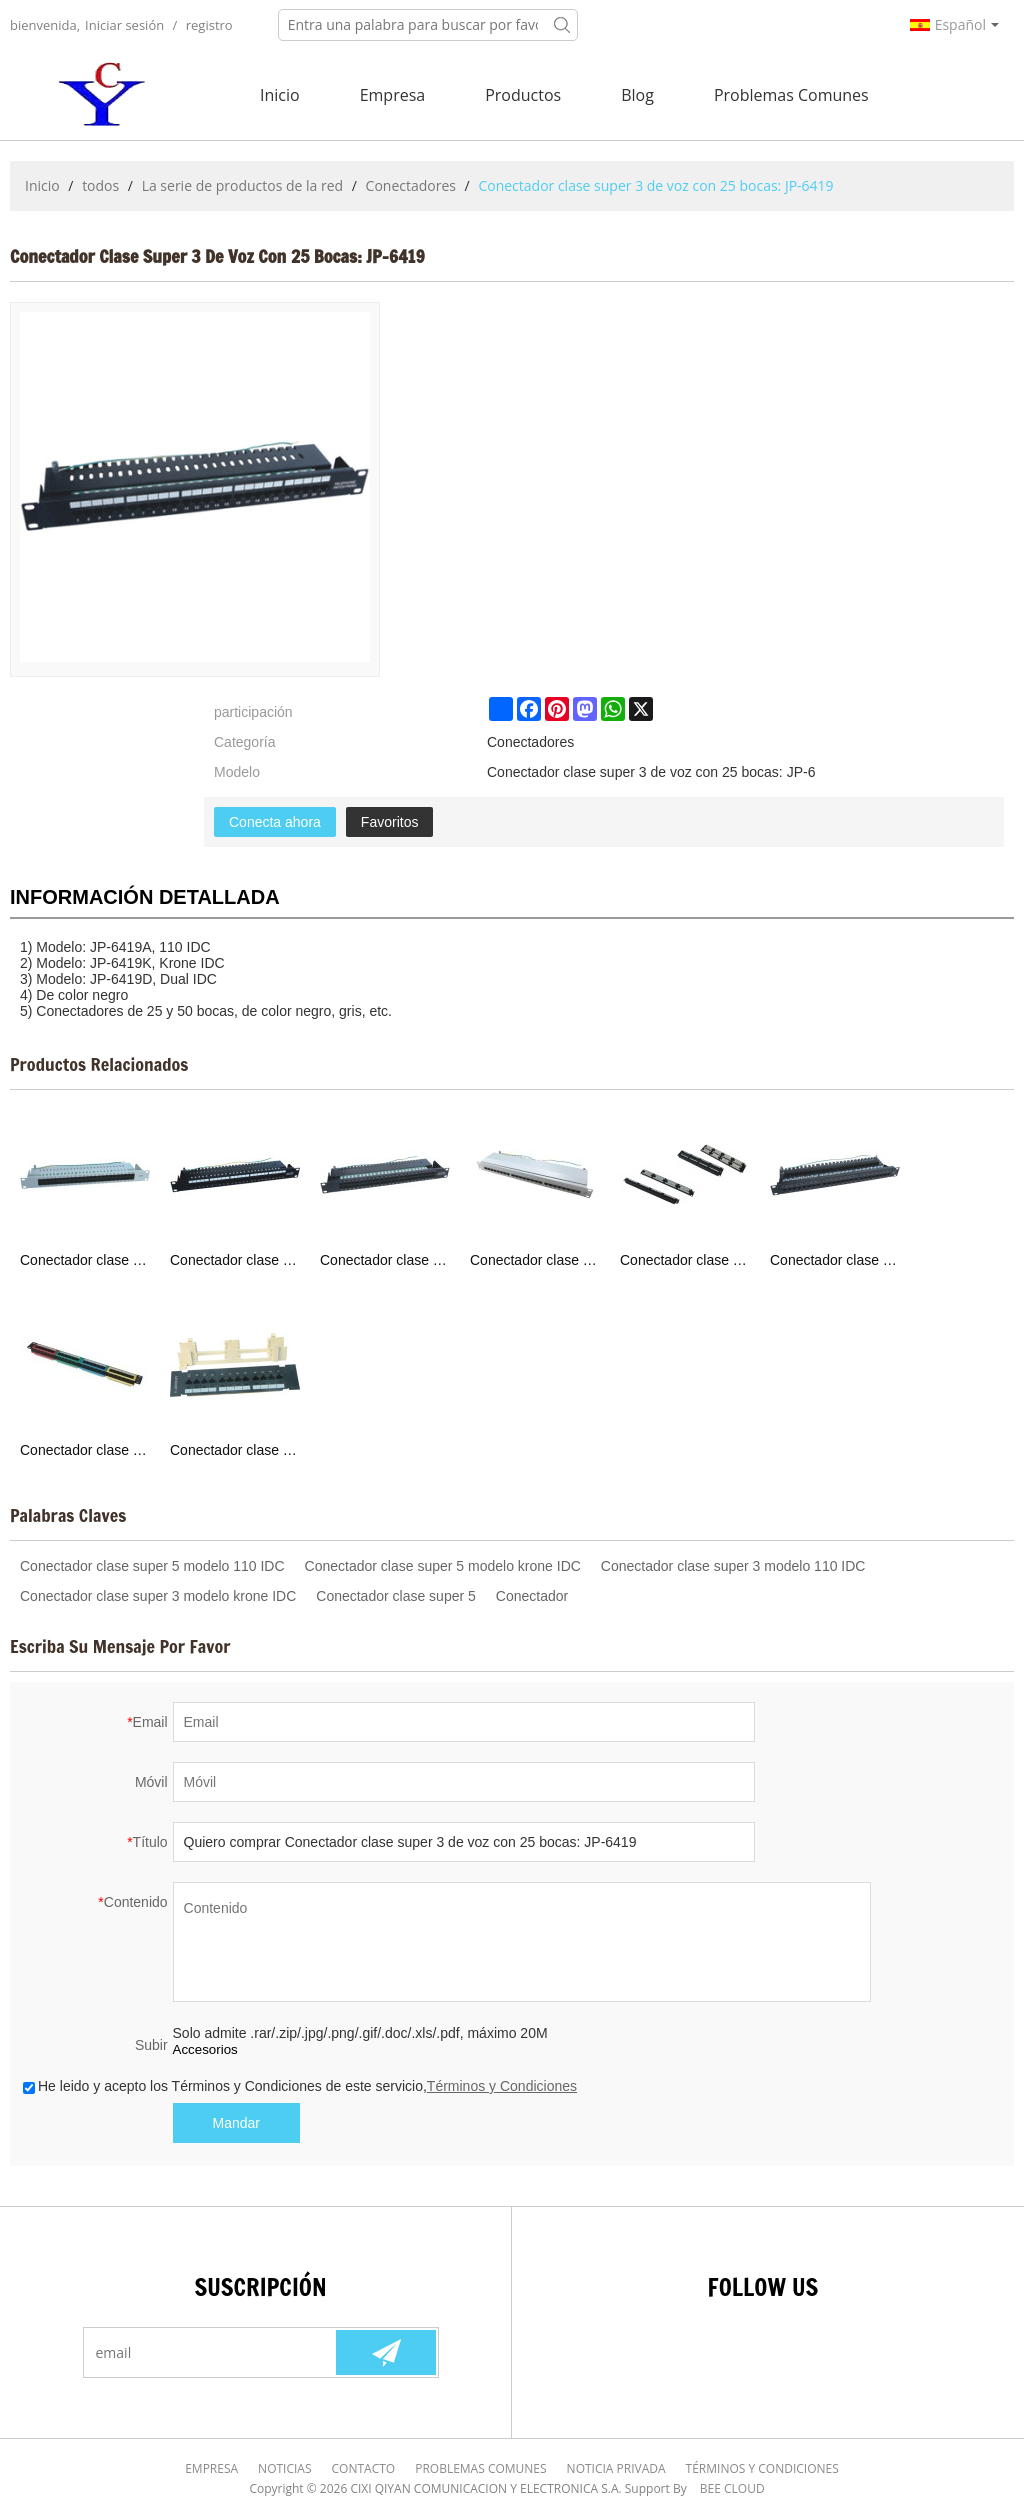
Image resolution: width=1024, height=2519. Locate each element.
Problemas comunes (791, 95)
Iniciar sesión (124, 25)
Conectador (532, 1596)
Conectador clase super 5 (396, 1596)
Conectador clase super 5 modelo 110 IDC (152, 1566)
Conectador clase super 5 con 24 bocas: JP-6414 (835, 1260)
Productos (523, 95)
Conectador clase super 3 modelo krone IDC (158, 1596)
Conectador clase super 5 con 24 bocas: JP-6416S (535, 1260)
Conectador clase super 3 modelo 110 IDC (733, 1566)
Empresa (393, 95)
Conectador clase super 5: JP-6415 (685, 1260)
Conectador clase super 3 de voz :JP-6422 (85, 1260)
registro (209, 25)
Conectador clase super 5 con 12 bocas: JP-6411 (235, 1450)
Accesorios (205, 2049)
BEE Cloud (732, 2488)
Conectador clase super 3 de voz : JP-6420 (385, 1260)
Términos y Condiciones (502, 2086)
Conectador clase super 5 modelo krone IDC (443, 1566)
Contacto (364, 2468)
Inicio (280, 95)
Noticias (284, 2468)
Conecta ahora (275, 822)
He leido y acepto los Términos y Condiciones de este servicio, (300, 2086)
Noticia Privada (616, 2468)
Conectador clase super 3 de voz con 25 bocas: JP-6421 (235, 1260)
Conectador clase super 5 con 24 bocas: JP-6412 (85, 1450)
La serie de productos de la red (243, 185)
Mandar (236, 2123)
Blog (637, 95)
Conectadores (411, 185)
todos (100, 185)
